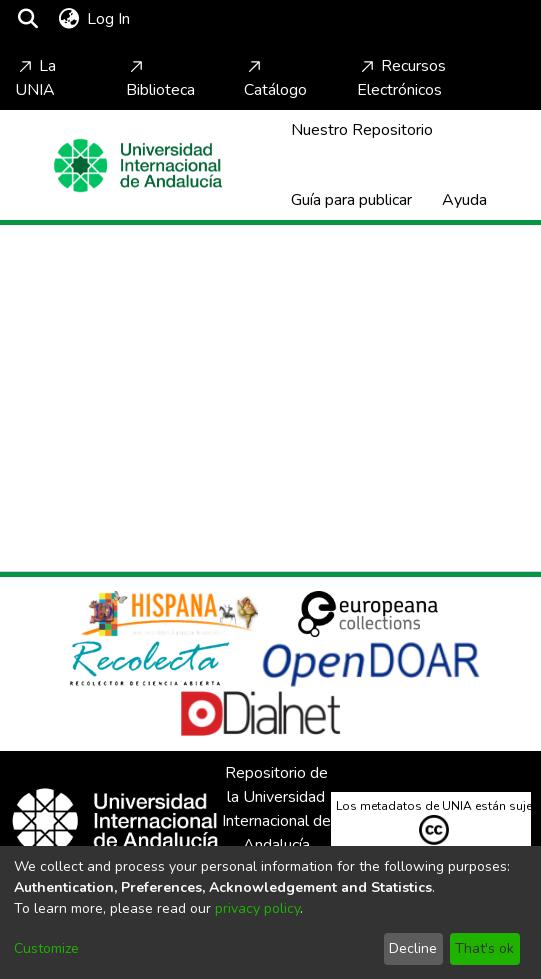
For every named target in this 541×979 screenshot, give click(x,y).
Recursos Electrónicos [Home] (401, 78)
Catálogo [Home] (275, 79)
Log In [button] (109, 19)
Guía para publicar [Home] (351, 200)
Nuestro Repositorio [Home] (362, 130)
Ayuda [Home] (464, 200)
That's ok (484, 948)
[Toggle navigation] (192, 19)
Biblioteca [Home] (160, 79)
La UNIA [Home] (35, 78)
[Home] (138, 165)
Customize (46, 948)
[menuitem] (68, 19)
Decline (413, 948)
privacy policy (257, 908)
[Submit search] (27, 19)
